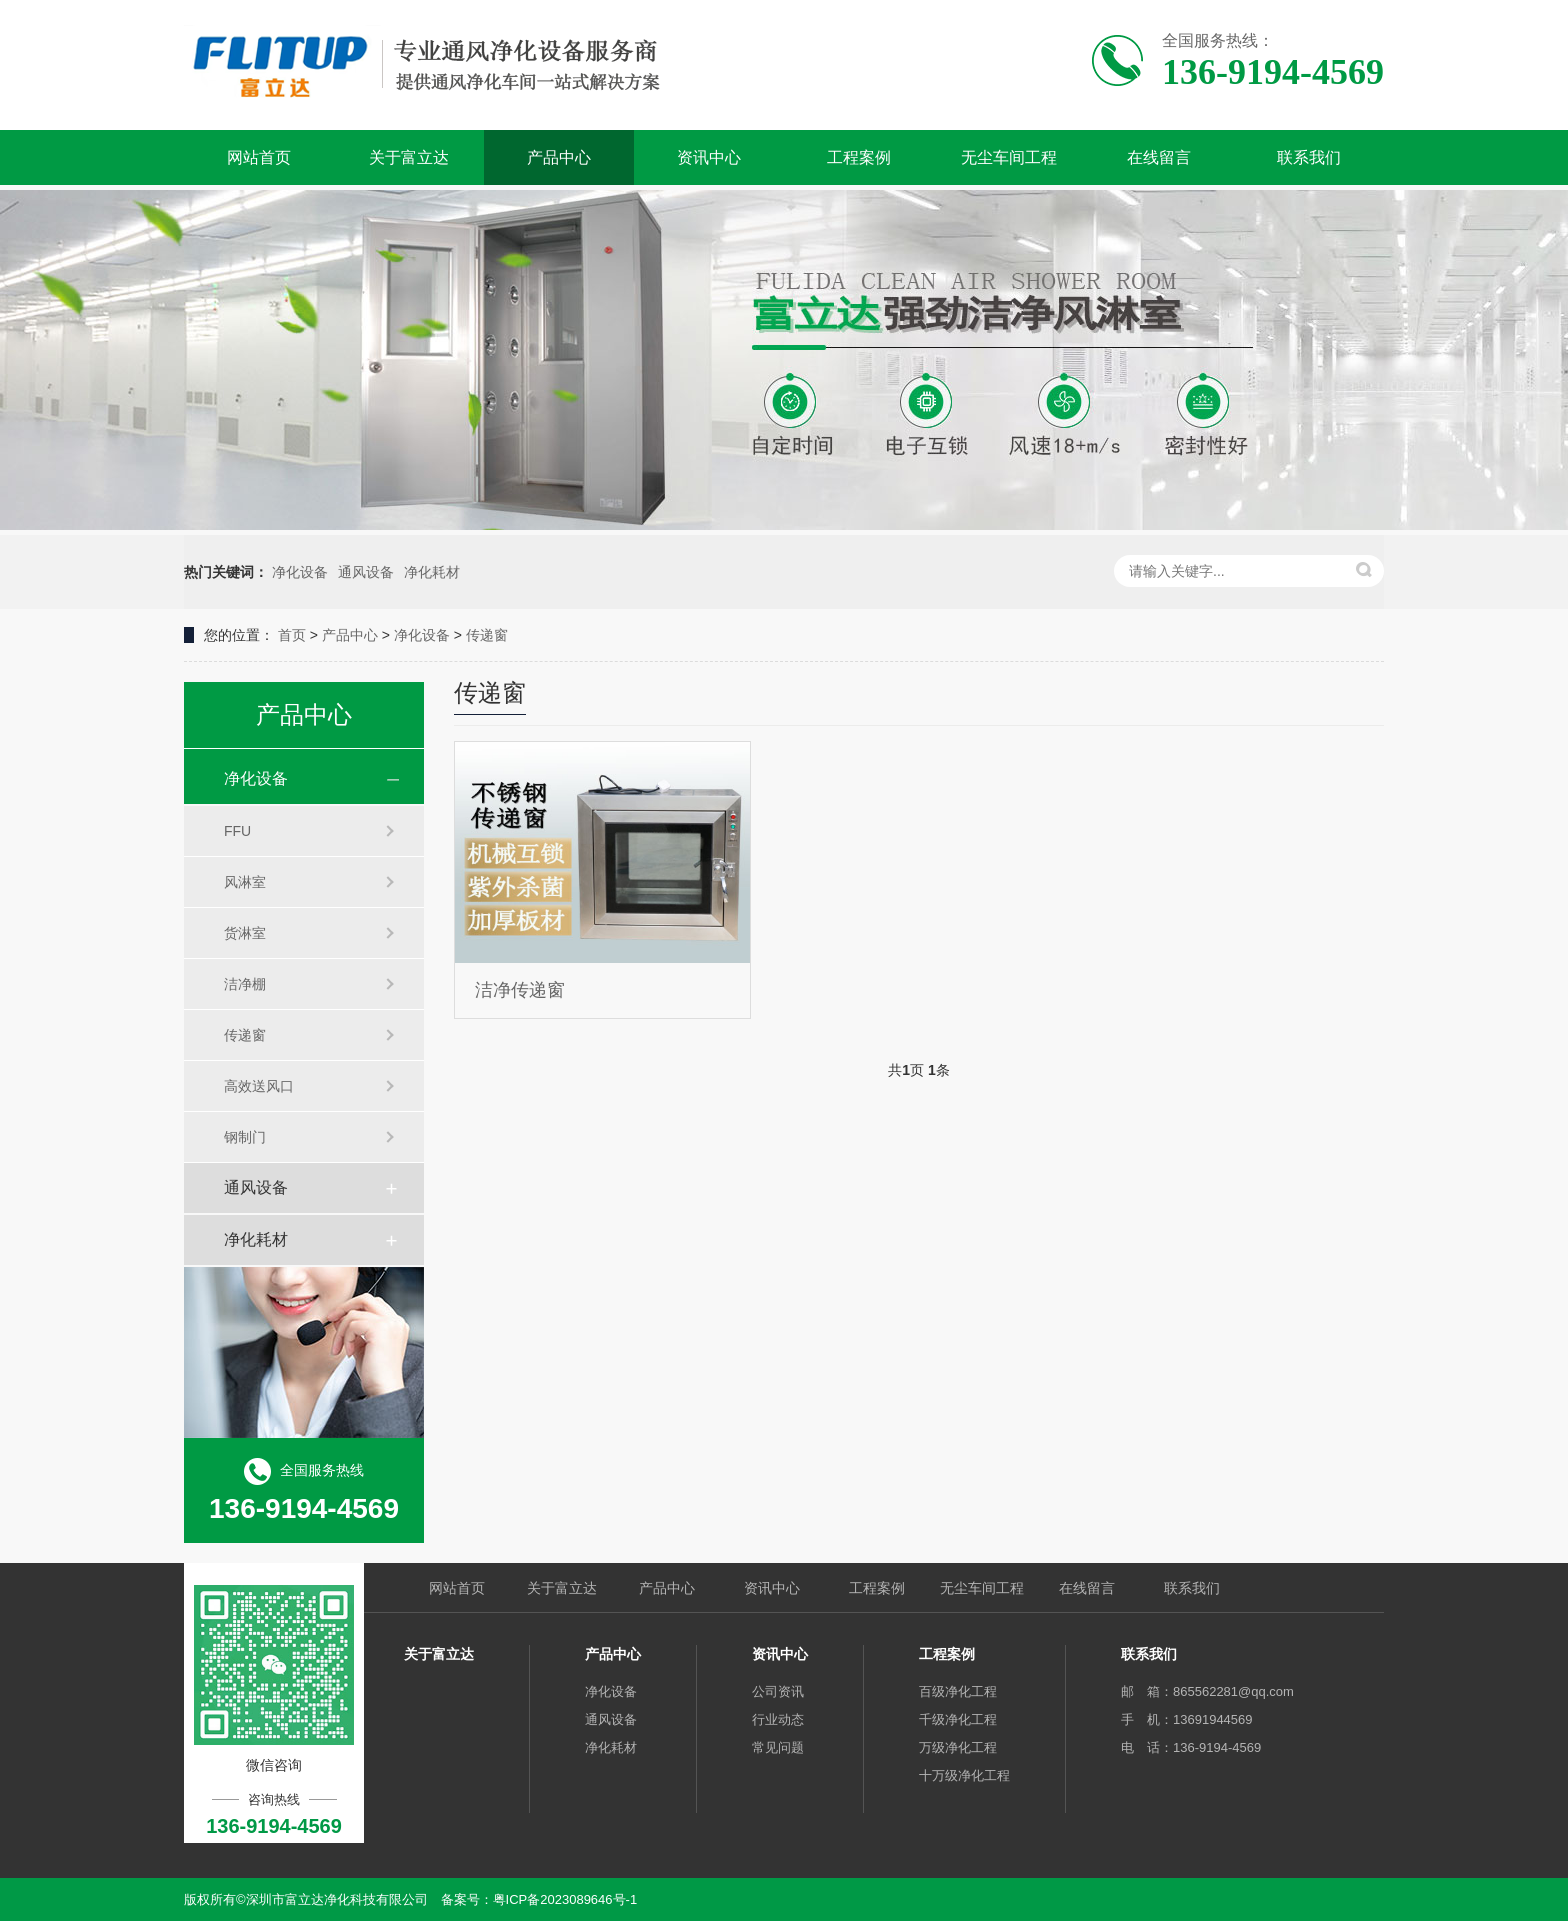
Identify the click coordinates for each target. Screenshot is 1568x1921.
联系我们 (1309, 157)
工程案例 (859, 157)
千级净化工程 (958, 1719)
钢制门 (245, 1137)
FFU (237, 831)
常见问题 (778, 1747)
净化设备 (300, 572)
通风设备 (366, 572)
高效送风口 (259, 1086)
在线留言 (1159, 157)
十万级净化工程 (964, 1775)
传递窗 (487, 635)
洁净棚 (245, 984)
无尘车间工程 (1009, 157)
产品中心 (559, 157)
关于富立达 (409, 157)
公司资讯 (778, 1691)
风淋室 (245, 882)
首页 (292, 635)
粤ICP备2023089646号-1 (565, 1899)
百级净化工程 (958, 1691)
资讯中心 (709, 157)
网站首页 (259, 157)
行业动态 (778, 1719)
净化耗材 (432, 572)
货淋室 (245, 933)
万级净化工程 (958, 1747)
